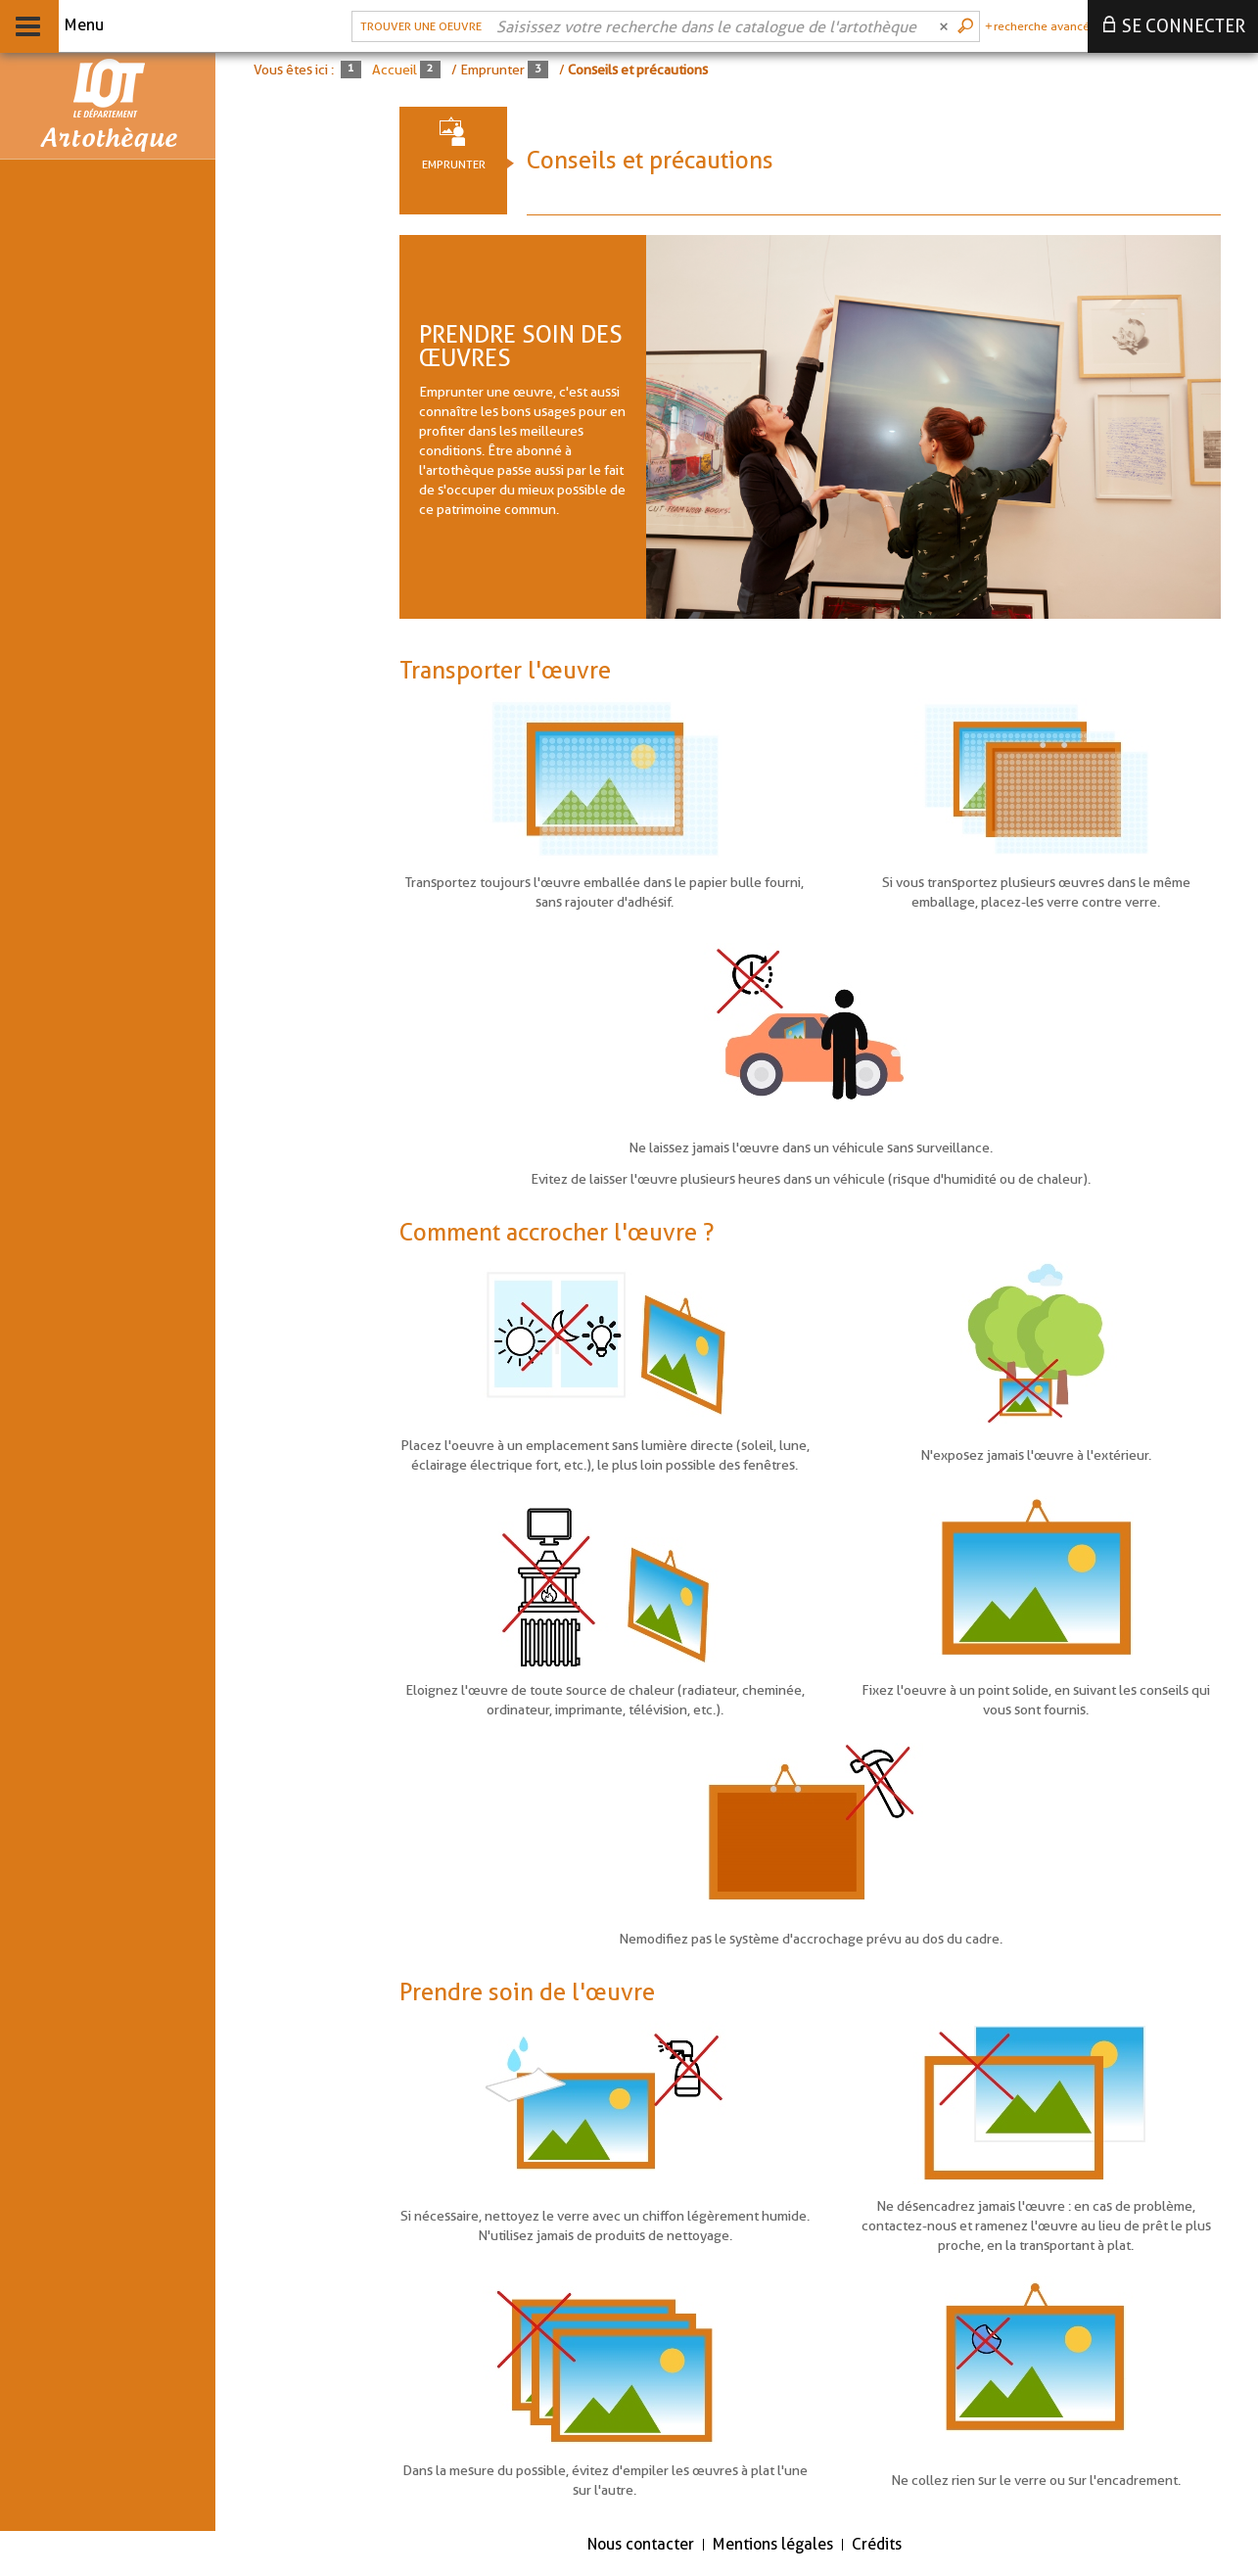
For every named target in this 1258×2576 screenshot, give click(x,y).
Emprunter (454, 164)
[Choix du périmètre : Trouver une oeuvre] (418, 26)
